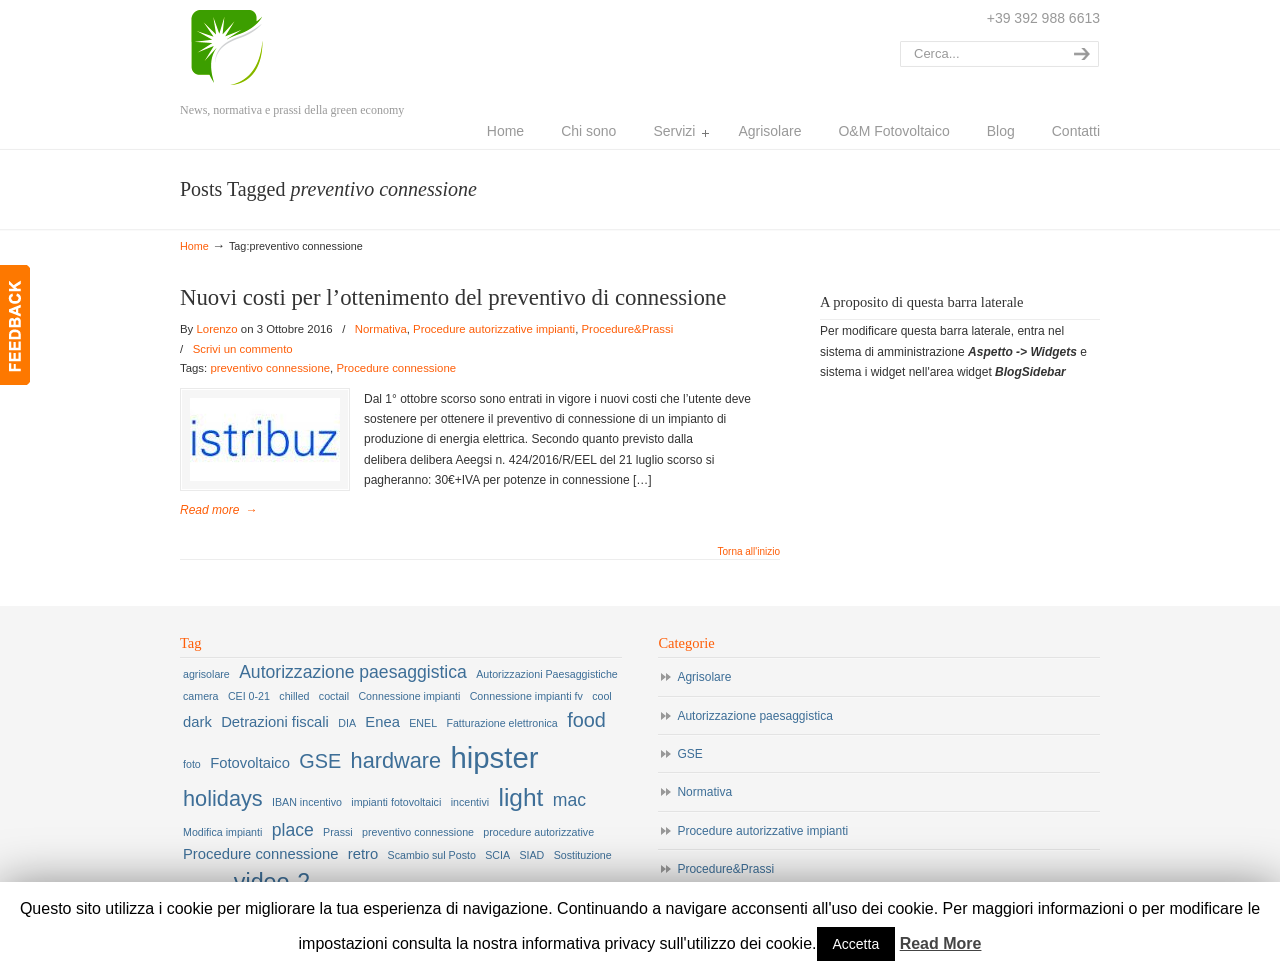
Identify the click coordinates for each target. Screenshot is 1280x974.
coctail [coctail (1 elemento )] (334, 696)
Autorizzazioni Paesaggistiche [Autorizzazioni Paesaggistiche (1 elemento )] (547, 674)
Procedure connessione (396, 368)
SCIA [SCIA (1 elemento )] (497, 855)
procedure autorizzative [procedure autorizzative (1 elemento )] (538, 832)
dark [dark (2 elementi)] (197, 722)
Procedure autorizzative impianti (494, 329)
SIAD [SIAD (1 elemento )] (531, 855)
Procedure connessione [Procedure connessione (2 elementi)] (260, 854)
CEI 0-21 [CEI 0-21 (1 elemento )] (249, 696)
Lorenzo (255, 48)
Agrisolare (704, 677)
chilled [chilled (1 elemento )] (294, 696)
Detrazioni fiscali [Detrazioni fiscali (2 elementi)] (275, 722)
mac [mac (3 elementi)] (569, 800)
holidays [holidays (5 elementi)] (223, 798)
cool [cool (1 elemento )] (602, 696)
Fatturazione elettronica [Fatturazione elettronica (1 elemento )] (501, 723)
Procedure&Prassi (627, 329)
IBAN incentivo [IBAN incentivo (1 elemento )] (307, 802)
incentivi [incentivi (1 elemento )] (470, 802)
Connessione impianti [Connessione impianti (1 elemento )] (409, 696)
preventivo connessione (270, 368)
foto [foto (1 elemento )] (192, 764)
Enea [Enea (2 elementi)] (382, 722)
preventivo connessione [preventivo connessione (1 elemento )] (418, 832)
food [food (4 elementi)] (586, 720)
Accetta (856, 944)
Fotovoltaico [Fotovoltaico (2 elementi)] (250, 763)
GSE (689, 754)
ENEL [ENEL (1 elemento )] (423, 723)
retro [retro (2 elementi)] (363, 854)
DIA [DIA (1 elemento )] (347, 723)
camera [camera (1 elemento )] (201, 696)
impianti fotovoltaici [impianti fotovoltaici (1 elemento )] (396, 802)
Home (194, 246)
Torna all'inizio (749, 552)
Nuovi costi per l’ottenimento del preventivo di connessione (453, 297)
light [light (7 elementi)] (520, 797)
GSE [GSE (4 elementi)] (320, 761)
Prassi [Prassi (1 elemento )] (338, 832)
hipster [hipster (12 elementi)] (494, 757)
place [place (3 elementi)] (293, 830)
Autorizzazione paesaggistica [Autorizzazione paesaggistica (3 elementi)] (353, 672)
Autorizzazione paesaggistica (754, 716)
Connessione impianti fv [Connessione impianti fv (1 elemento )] (526, 696)
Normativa (381, 329)
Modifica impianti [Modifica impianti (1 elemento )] (222, 832)
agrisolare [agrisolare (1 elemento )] (206, 674)
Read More (941, 943)
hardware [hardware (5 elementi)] (396, 760)
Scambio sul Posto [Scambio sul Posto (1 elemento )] (432, 855)
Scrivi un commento (243, 349)
